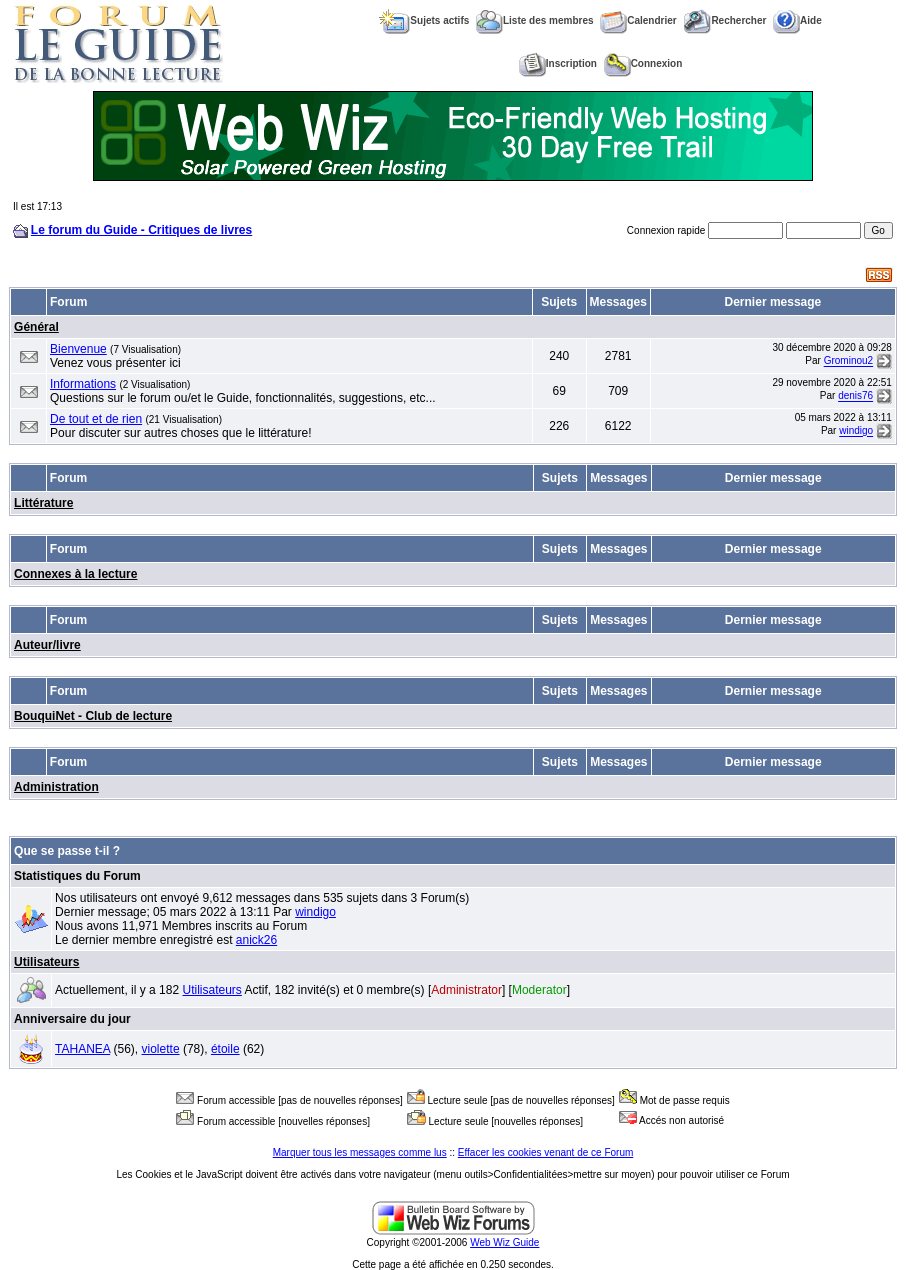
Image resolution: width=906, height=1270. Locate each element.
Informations (83, 384)
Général (36, 327)
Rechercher (724, 20)
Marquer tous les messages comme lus (360, 1152)
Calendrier (638, 20)
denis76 (855, 396)
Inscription (558, 63)
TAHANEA (82, 1049)
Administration (56, 787)
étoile (225, 1049)
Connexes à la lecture (75, 574)
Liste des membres (535, 20)
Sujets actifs (424, 20)
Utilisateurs (46, 962)
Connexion (643, 63)
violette (161, 1049)
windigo (856, 431)
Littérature (43, 503)
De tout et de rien (96, 419)
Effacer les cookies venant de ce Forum (545, 1152)
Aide (797, 20)
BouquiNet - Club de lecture (93, 716)
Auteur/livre (47, 645)
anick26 (256, 940)
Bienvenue (78, 349)
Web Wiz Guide (504, 1242)
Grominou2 (848, 361)
